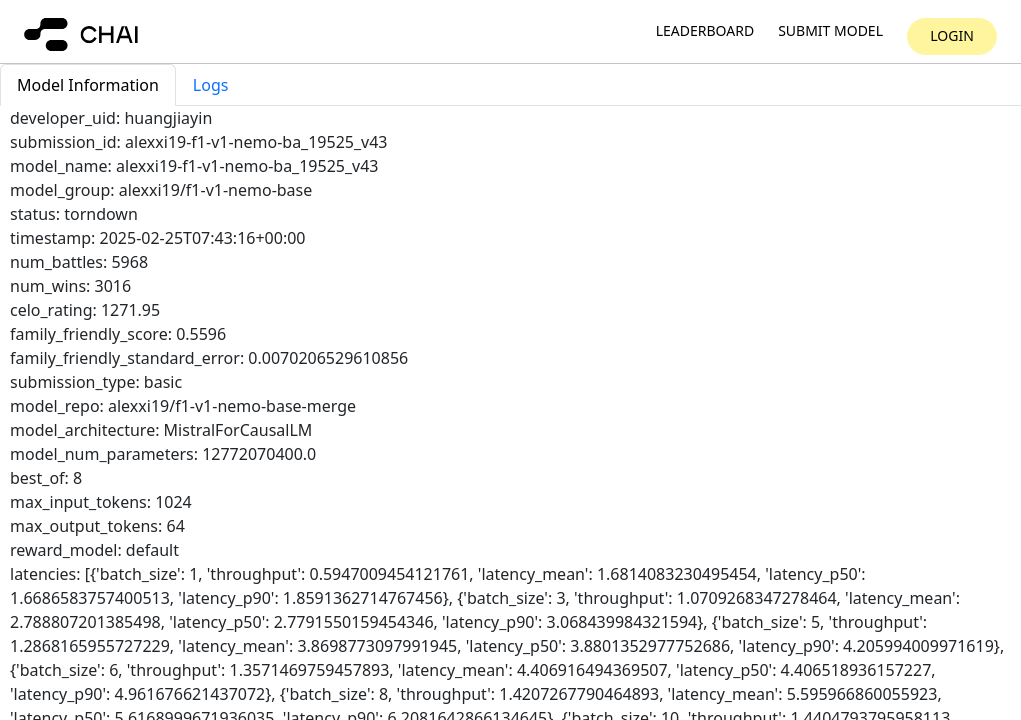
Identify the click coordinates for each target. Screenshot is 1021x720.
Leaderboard (705, 31)
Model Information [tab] (88, 85)
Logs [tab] (211, 85)
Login (952, 35)
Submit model (830, 31)
